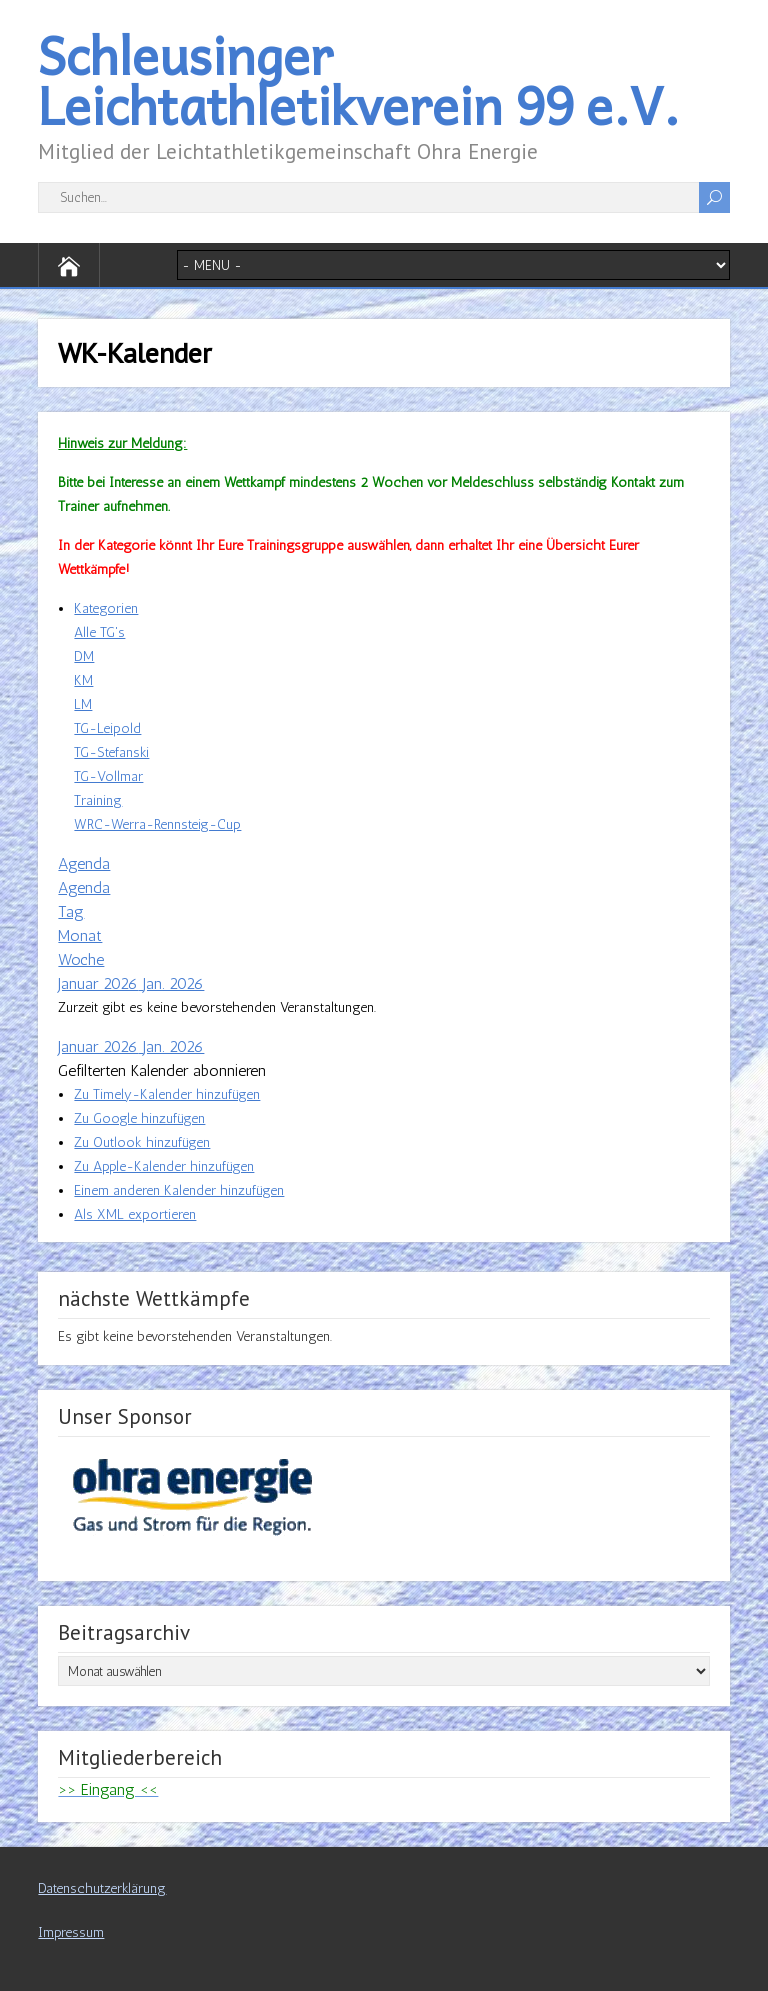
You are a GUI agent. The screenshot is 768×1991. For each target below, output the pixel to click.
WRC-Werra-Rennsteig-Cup (157, 824)
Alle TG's (99, 632)
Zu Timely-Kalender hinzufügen (167, 1094)
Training (98, 800)
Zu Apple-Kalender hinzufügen (164, 1166)
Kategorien (106, 608)
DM (84, 656)
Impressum (71, 1932)
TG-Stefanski (111, 752)
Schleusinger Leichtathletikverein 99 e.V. (359, 79)
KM (83, 680)
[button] (162, 1070)
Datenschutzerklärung (102, 1888)
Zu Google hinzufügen (139, 1118)
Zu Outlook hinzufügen (142, 1142)
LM (83, 704)
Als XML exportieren (135, 1214)
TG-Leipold (107, 728)
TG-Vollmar (108, 776)
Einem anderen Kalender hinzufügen (179, 1190)
